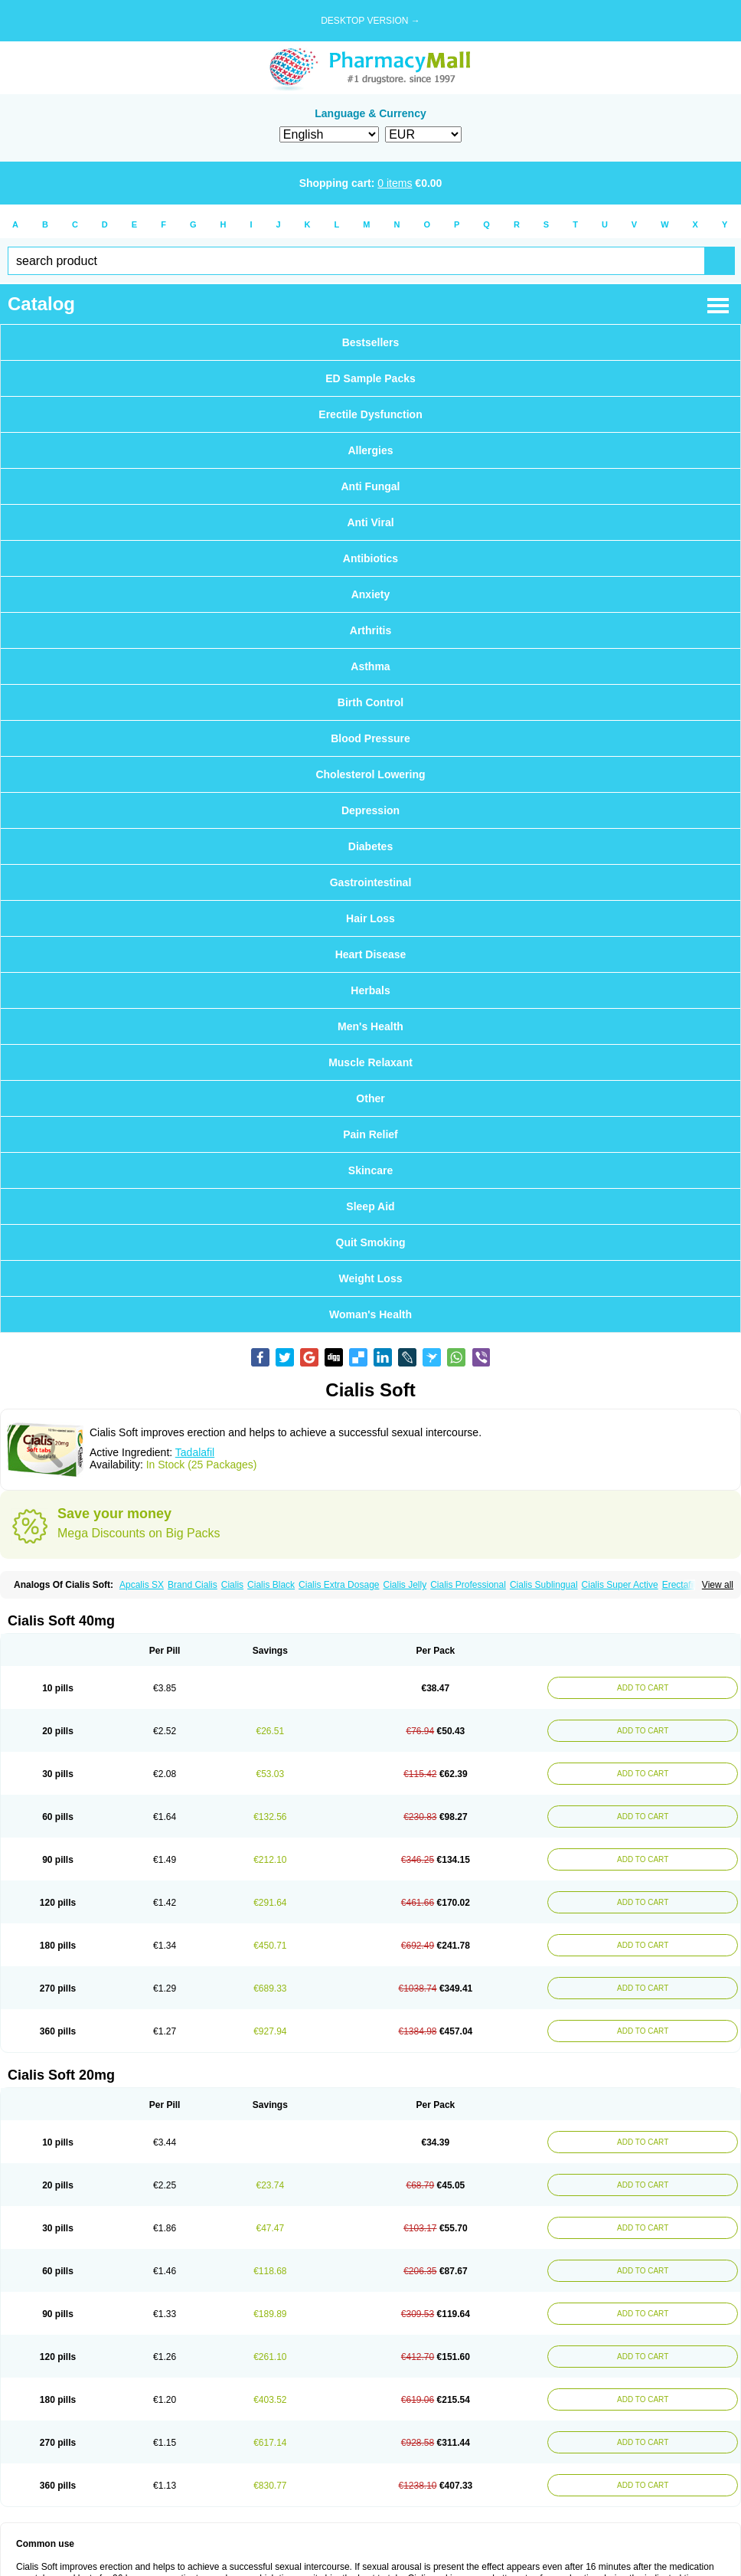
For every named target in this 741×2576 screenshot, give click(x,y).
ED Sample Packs (370, 378)
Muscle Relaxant (370, 1062)
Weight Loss (371, 1278)
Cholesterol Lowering (370, 774)
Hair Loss (370, 918)
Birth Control (370, 702)
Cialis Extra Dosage (339, 1584)
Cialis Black (271, 1584)
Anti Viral (370, 522)
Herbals (370, 990)
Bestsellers (371, 342)
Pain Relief (370, 1134)
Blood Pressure (370, 738)
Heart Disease (370, 954)
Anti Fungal (370, 486)
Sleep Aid (370, 1206)
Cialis (232, 1584)
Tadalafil (194, 1452)
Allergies (370, 450)
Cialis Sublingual (544, 1584)
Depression (370, 810)
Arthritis (370, 630)
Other (370, 1098)
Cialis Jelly (404, 1584)
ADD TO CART (642, 1688)
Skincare (370, 1170)
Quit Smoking (371, 1242)
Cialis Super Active (620, 1584)
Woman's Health (370, 1314)
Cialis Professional (468, 1584)
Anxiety (370, 594)
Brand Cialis (192, 1584)
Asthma (370, 666)
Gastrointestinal (371, 882)
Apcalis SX (141, 1584)
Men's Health (370, 1026)
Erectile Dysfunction (370, 414)
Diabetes (370, 846)
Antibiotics (370, 558)
